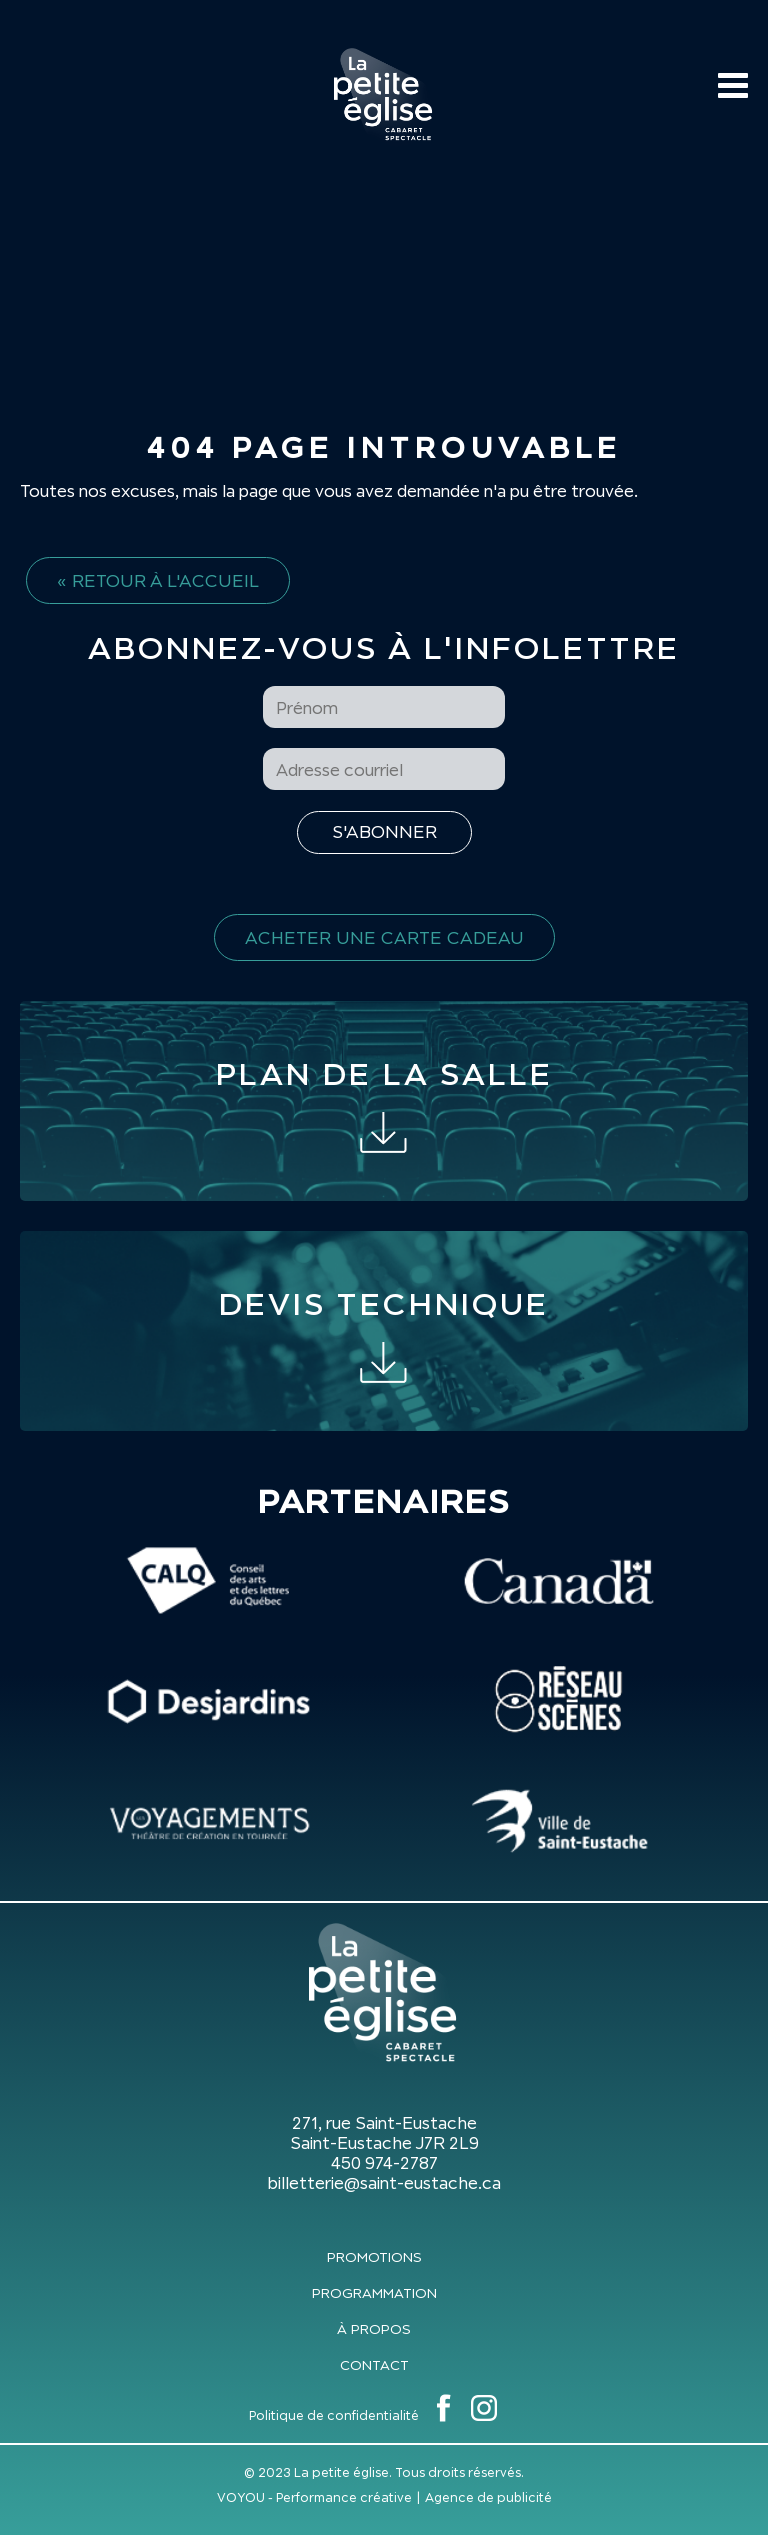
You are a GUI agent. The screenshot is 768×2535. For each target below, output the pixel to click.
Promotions (374, 2257)
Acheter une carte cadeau (384, 937)
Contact (374, 2365)
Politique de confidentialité (334, 2415)
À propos (374, 2329)
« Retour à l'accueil (158, 580)
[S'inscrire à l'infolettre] (384, 832)
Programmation (374, 2293)
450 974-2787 (384, 2163)
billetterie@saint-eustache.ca (384, 2183)
